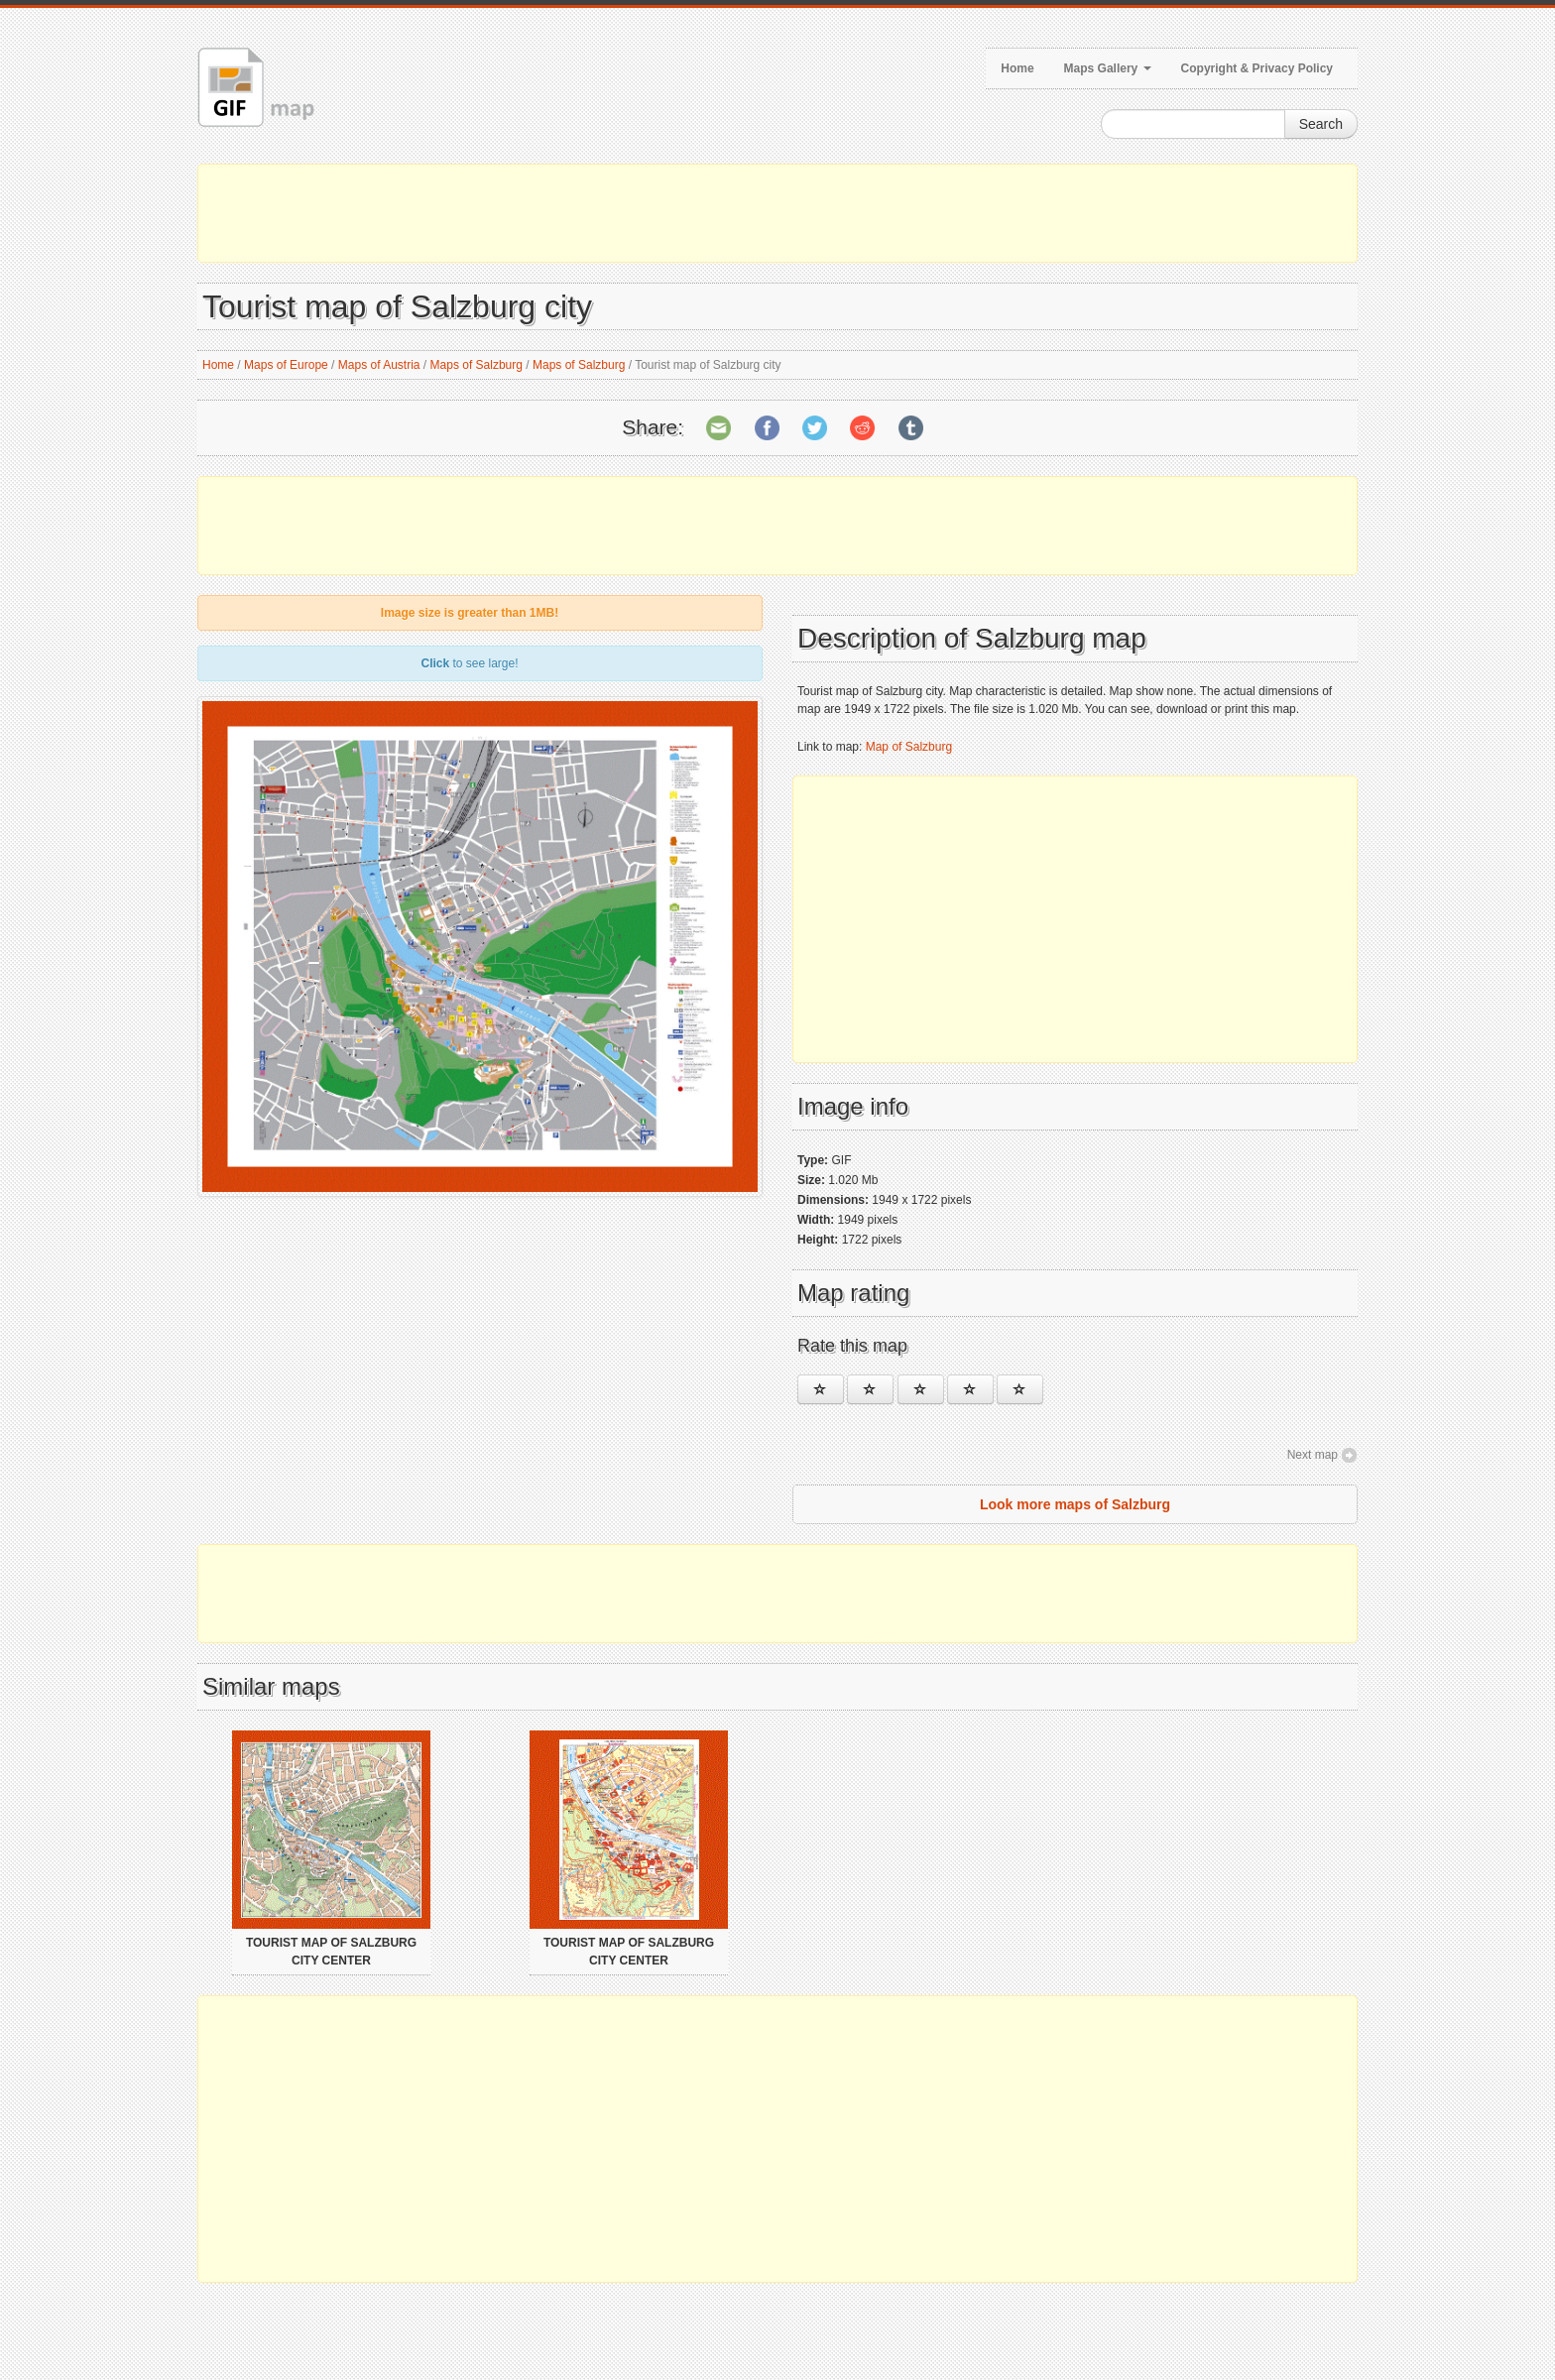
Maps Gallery (1107, 68)
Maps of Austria (379, 365)
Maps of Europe (286, 365)
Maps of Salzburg (476, 365)
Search (1321, 124)
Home (1017, 68)
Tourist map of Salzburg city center (331, 1951)
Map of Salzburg (909, 747)
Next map (1312, 1455)
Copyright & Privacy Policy (1257, 68)
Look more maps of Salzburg (1075, 1504)
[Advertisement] (777, 213)
